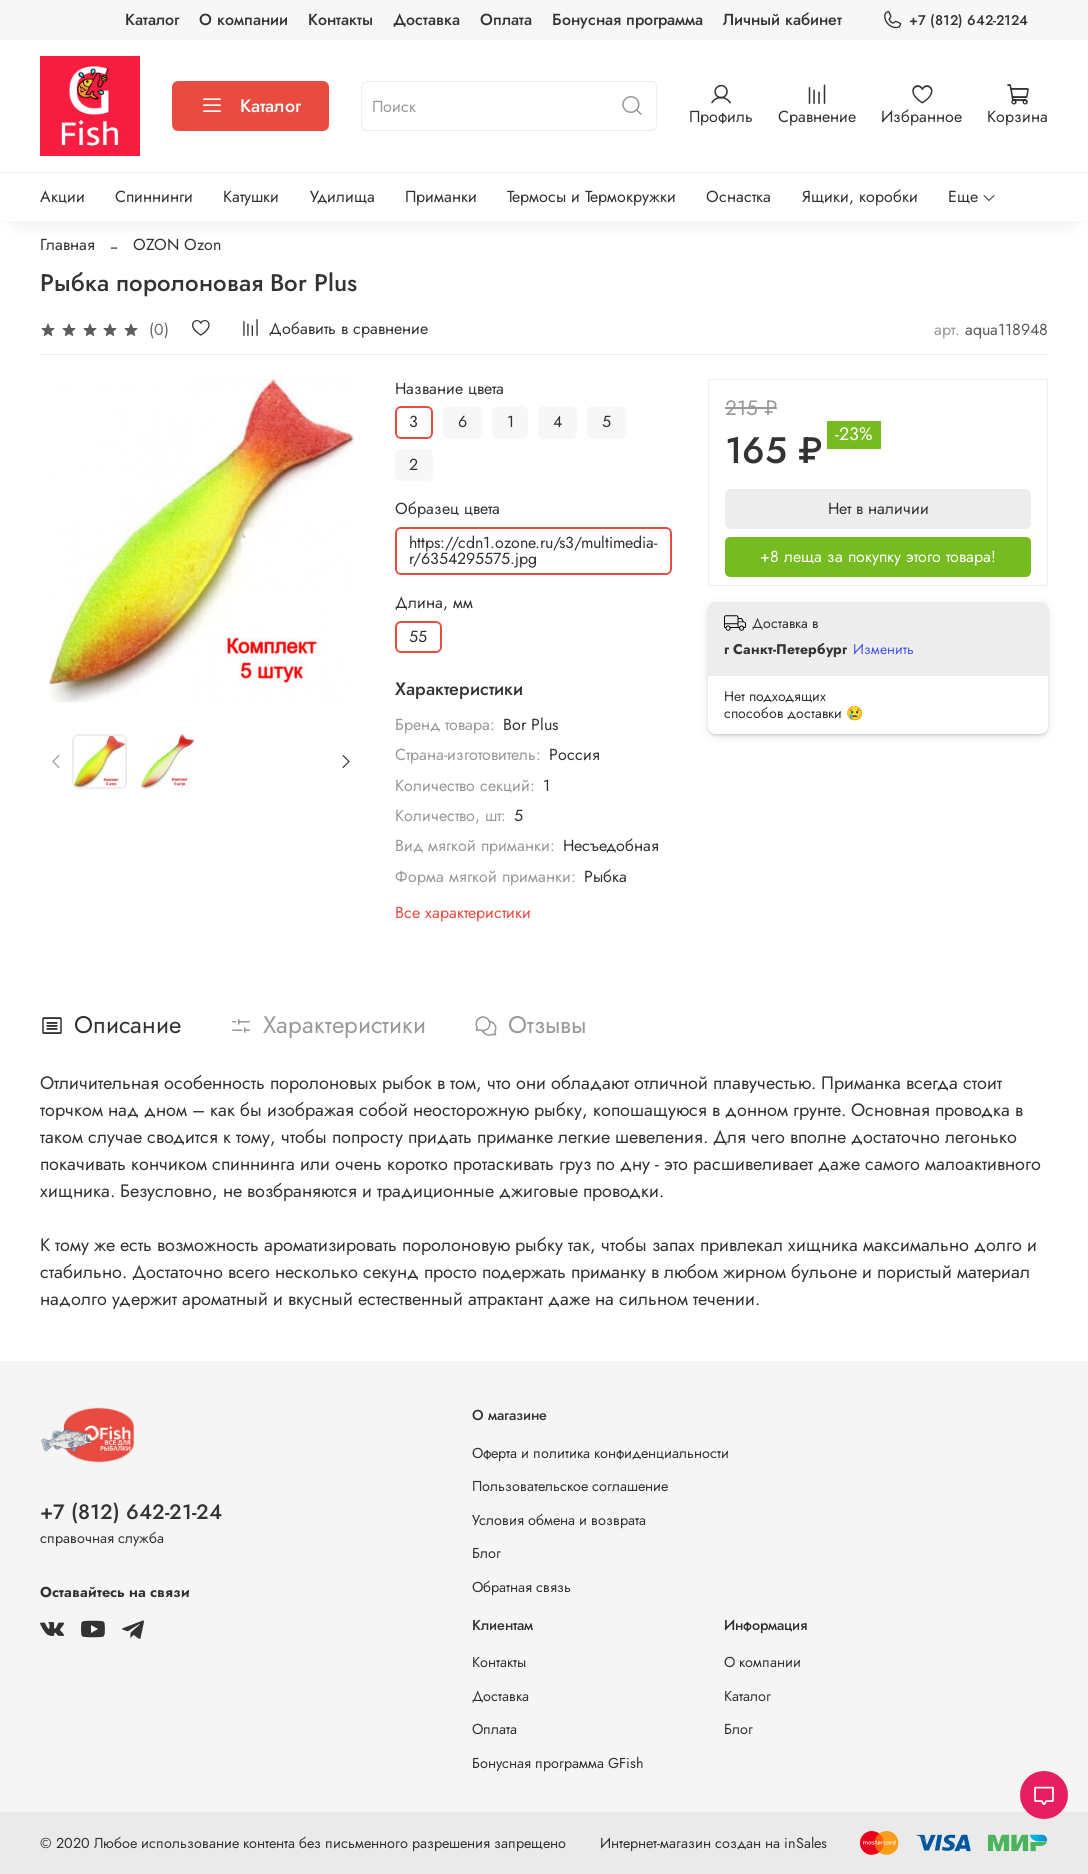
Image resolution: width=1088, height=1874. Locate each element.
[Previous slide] (57, 761)
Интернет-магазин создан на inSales (713, 1843)
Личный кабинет (782, 19)
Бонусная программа (627, 19)
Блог (486, 1553)
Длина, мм (434, 602)
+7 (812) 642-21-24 (131, 1512)
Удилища (342, 196)
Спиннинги (154, 196)
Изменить (883, 649)
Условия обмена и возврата (559, 1520)
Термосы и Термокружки (591, 196)
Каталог (152, 19)
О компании (243, 19)
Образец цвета (447, 508)
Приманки (441, 196)
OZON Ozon (177, 244)
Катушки (251, 196)
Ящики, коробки (860, 196)
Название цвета (449, 388)
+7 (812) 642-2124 (955, 20)
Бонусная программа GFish (558, 1763)
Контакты (340, 19)
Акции (62, 196)
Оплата (506, 19)
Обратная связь (521, 1587)
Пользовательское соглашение (570, 1486)
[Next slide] (346, 761)
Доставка (426, 19)
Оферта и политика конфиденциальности (600, 1453)
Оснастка (738, 196)
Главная (67, 244)
